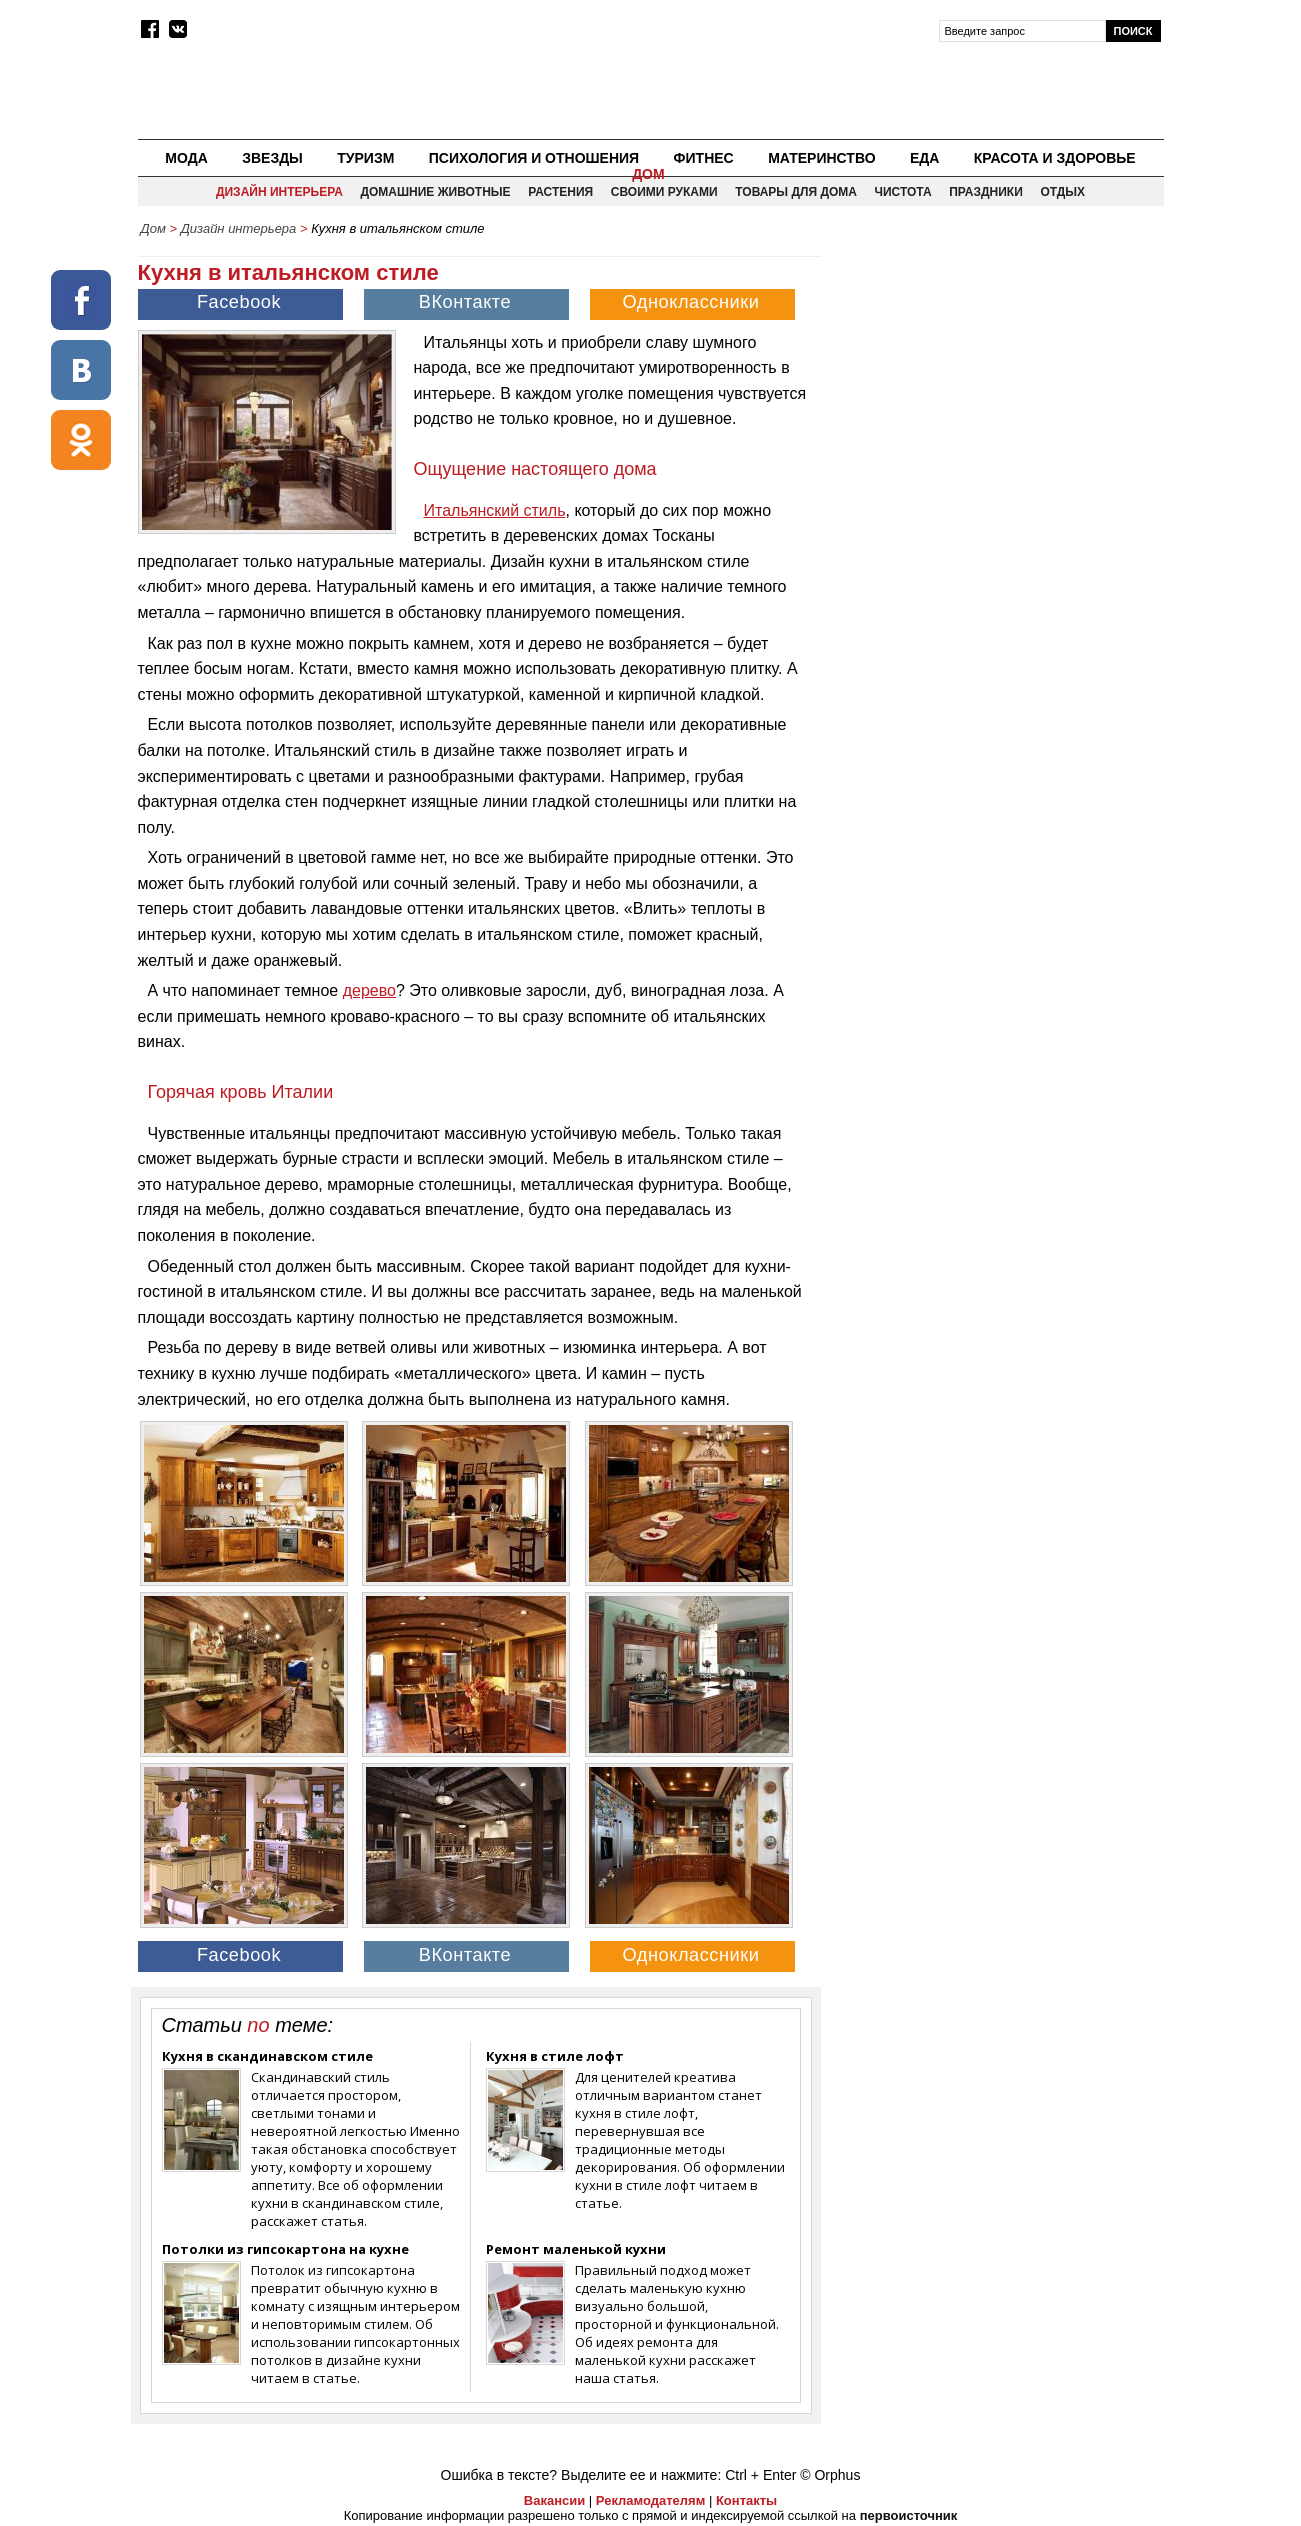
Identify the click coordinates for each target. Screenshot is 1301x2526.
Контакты (746, 2500)
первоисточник (909, 2515)
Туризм (365, 158)
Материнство (821, 158)
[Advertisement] (994, 386)
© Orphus (830, 2475)
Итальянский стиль (495, 510)
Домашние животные (435, 192)
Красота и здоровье (1055, 158)
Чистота (903, 192)
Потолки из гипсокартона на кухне (285, 2249)
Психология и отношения (534, 158)
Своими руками (664, 192)
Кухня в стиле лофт (555, 2056)
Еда (924, 158)
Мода (186, 158)
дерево (369, 990)
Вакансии (554, 2500)
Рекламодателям (650, 2500)
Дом (648, 174)
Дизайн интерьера (279, 192)
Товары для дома (796, 192)
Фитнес (704, 158)
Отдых (1062, 192)
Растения (560, 192)
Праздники (986, 192)
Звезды (272, 158)
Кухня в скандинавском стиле (267, 2056)
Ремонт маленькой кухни (576, 2249)
